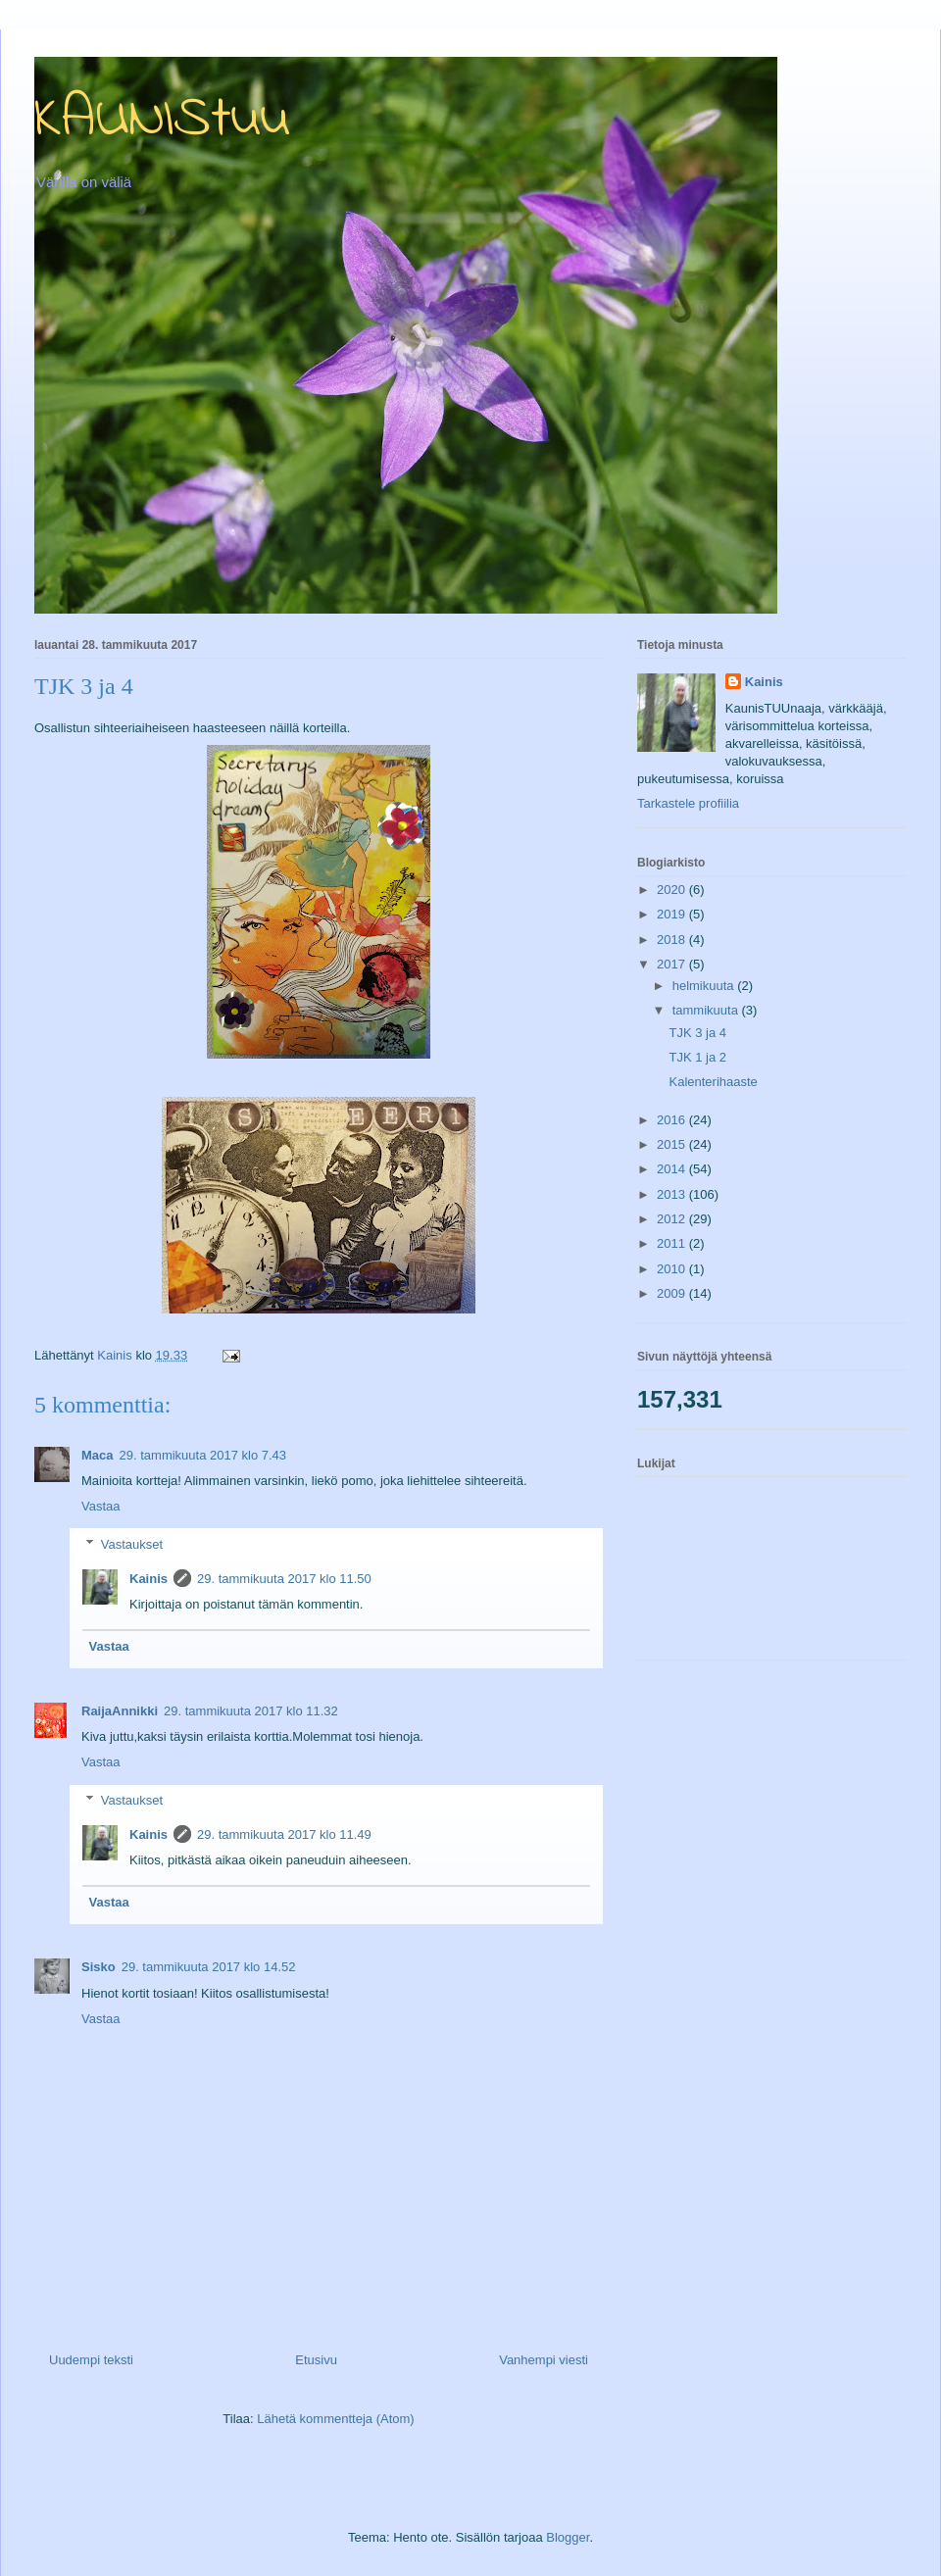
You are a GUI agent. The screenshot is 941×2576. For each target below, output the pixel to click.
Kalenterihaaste (713, 1081)
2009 (673, 1293)
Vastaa (101, 1506)
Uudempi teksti (91, 2360)
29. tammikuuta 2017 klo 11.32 (251, 1711)
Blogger (567, 2537)
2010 (673, 1269)
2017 (673, 964)
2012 (673, 1219)
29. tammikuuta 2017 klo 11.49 (284, 1834)
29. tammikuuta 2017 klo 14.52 (209, 1966)
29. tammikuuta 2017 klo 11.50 (284, 1578)
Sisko (98, 1966)
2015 (673, 1144)
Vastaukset (132, 1544)
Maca (97, 1455)
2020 (673, 889)
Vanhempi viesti (543, 2360)
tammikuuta (707, 1010)
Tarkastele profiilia (688, 803)
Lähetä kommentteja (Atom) (335, 2418)
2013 (673, 1194)
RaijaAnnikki (119, 1711)
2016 (673, 1120)
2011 (673, 1243)
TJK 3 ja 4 (697, 1032)
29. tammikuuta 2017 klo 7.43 (203, 1455)
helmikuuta (704, 985)
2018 (673, 939)
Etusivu (316, 2360)
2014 (673, 1169)
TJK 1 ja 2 (697, 1057)
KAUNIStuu (162, 120)
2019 (673, 914)
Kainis (148, 1578)
